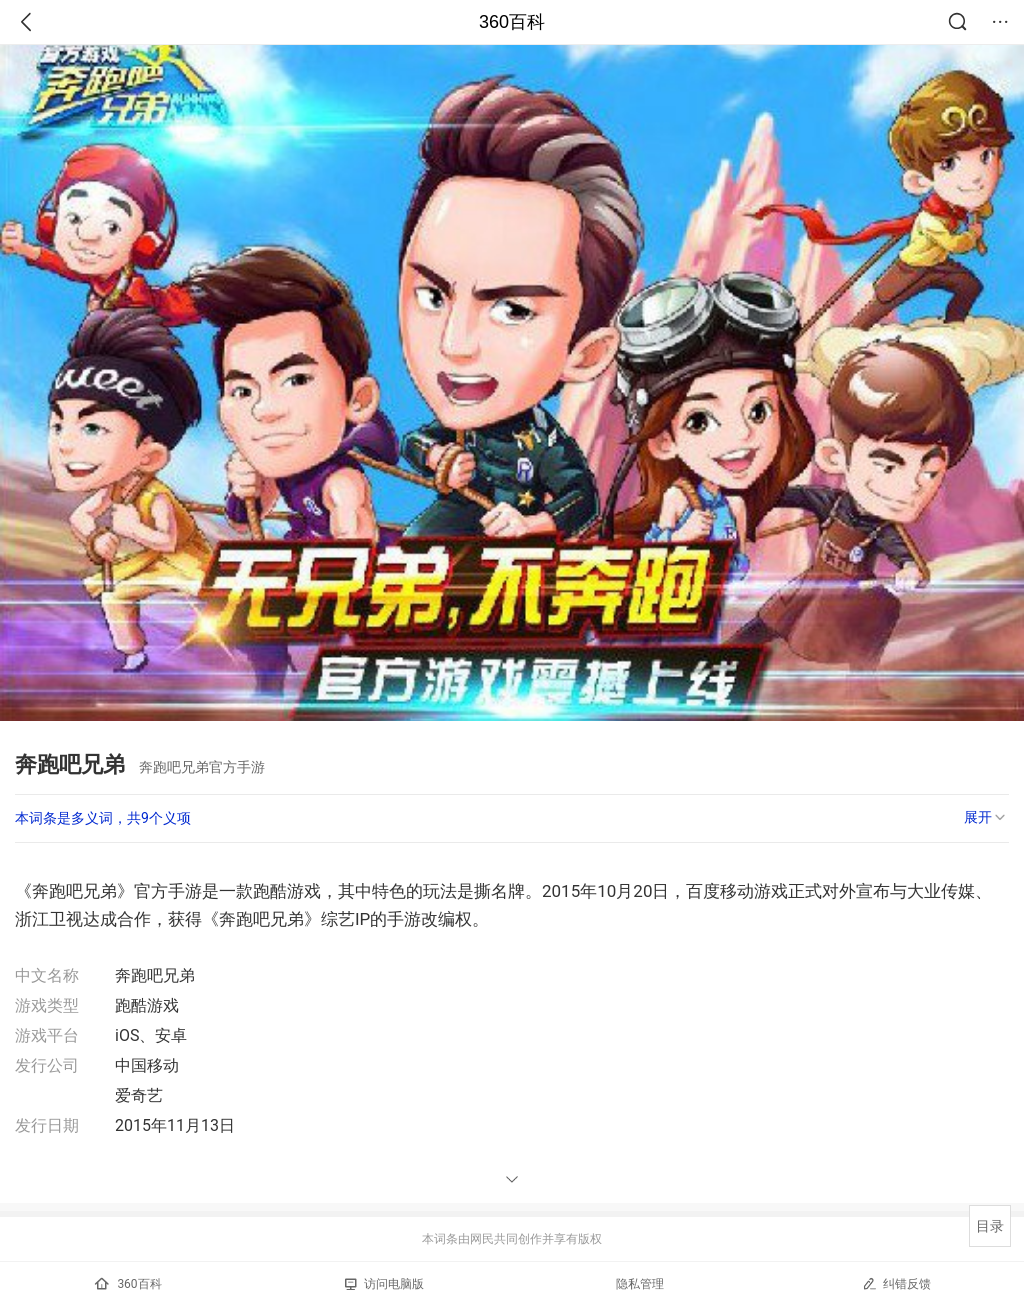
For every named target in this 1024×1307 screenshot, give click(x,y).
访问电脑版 (384, 1284)
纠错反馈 (896, 1283)
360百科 (512, 22)
